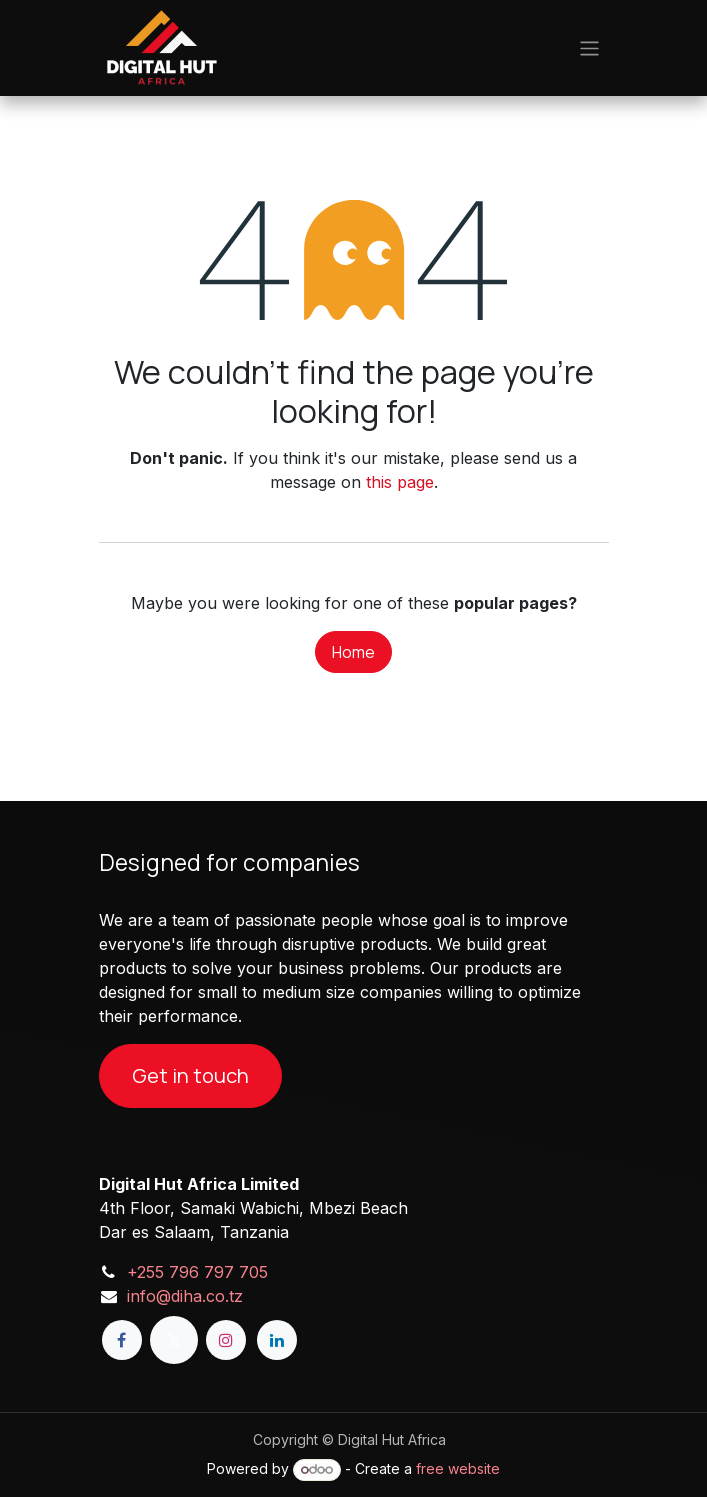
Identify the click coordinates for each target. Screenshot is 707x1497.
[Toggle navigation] (589, 47)
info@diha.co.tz (185, 1296)
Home (353, 652)
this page (400, 482)
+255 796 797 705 (197, 1272)
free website (458, 1468)
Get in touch (190, 1075)
